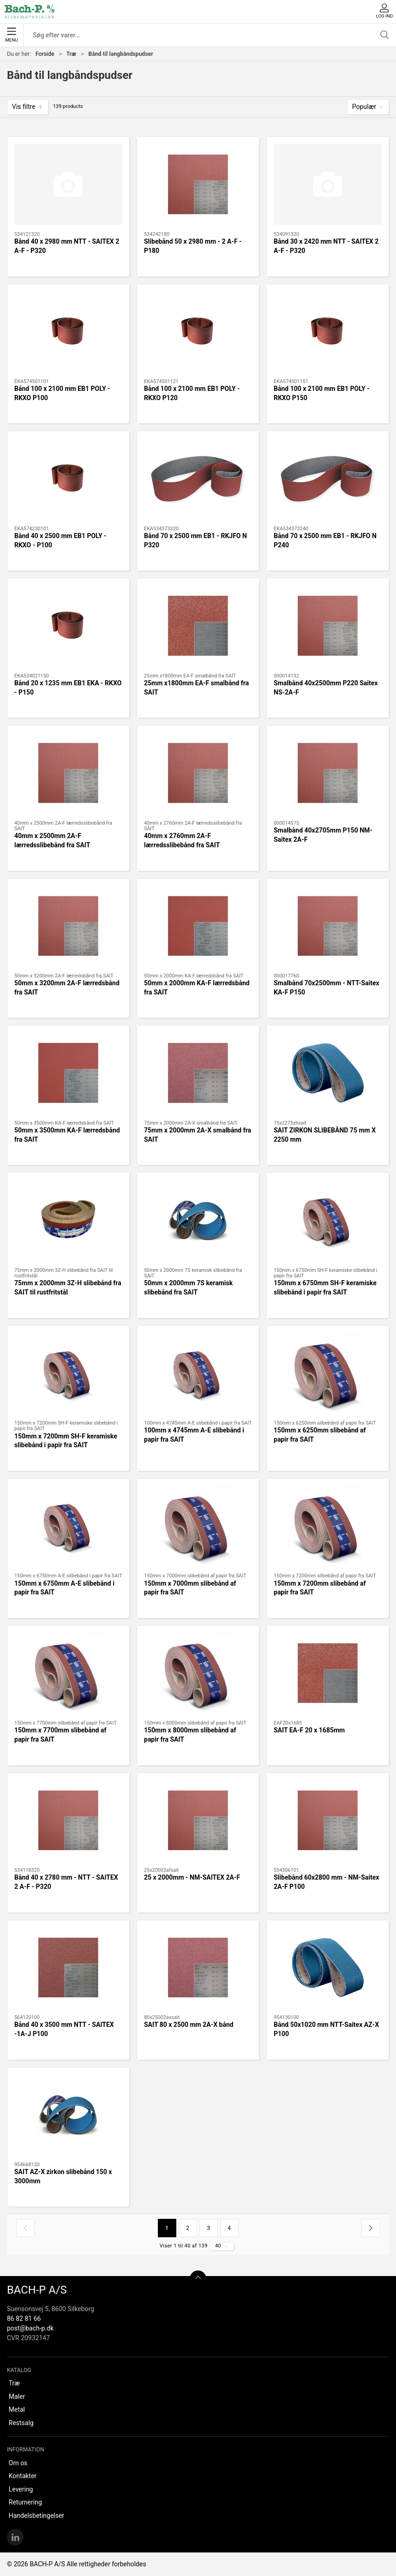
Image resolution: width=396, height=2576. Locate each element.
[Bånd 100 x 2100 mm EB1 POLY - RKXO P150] (328, 331)
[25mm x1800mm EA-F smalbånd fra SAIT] (198, 625)
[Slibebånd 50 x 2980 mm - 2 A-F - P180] (198, 184)
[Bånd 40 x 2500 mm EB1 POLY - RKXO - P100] (68, 478)
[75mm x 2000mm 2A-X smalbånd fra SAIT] (198, 1073)
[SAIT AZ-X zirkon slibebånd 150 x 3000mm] (68, 2115)
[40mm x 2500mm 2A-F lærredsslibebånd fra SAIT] (68, 773)
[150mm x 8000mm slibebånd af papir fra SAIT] (198, 1673)
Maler (17, 2396)
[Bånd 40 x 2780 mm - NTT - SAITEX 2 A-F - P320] (68, 1820)
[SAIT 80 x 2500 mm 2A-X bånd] (198, 1967)
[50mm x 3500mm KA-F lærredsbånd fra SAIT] (68, 1073)
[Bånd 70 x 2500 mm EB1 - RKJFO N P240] (328, 478)
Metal (17, 2409)
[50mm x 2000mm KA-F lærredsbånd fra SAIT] (198, 926)
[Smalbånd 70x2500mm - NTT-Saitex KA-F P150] (328, 926)
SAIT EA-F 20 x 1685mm (309, 1730)
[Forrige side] (25, 2228)
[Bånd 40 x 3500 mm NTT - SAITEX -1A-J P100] (68, 1967)
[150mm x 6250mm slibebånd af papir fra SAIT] (328, 1373)
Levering (21, 2489)
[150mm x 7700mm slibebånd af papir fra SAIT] (68, 1673)
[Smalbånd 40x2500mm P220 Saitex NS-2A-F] (328, 625)
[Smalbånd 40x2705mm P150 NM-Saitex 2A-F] (328, 773)
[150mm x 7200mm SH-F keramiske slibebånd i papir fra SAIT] (68, 1373)
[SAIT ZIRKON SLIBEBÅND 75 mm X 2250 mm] (328, 1073)
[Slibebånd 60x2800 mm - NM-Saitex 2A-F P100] (328, 1820)
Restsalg (21, 2422)
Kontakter (22, 2476)
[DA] (29, 11)
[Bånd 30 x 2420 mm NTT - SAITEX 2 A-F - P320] (328, 184)
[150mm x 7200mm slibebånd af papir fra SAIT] (328, 1526)
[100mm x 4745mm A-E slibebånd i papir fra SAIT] (198, 1373)
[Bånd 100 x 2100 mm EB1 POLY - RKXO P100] (68, 331)
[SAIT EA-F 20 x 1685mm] (328, 1673)
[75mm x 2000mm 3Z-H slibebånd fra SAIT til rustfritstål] (68, 1220)
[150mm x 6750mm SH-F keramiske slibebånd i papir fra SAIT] (328, 1220)
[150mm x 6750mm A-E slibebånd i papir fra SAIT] (68, 1526)
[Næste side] (370, 2228)
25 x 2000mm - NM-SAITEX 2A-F (192, 1877)
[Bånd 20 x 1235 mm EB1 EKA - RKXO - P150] (68, 625)
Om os (18, 2463)
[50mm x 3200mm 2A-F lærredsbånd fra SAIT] (68, 926)
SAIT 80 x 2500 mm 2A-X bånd (189, 2024)
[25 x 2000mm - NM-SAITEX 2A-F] (198, 1820)
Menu (11, 35)
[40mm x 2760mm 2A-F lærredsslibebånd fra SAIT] (198, 773)
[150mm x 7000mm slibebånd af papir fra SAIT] (198, 1526)
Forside (45, 54)
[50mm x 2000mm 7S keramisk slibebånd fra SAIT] (198, 1220)
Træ (71, 54)
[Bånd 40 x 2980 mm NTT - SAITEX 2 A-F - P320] (68, 184)
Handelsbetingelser (36, 2515)
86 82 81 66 (24, 2318)
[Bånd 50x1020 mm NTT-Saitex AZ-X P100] (328, 1967)
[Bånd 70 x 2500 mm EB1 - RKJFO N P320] (198, 478)
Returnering (25, 2502)
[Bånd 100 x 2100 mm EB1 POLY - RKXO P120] (198, 331)
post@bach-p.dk (30, 2328)
